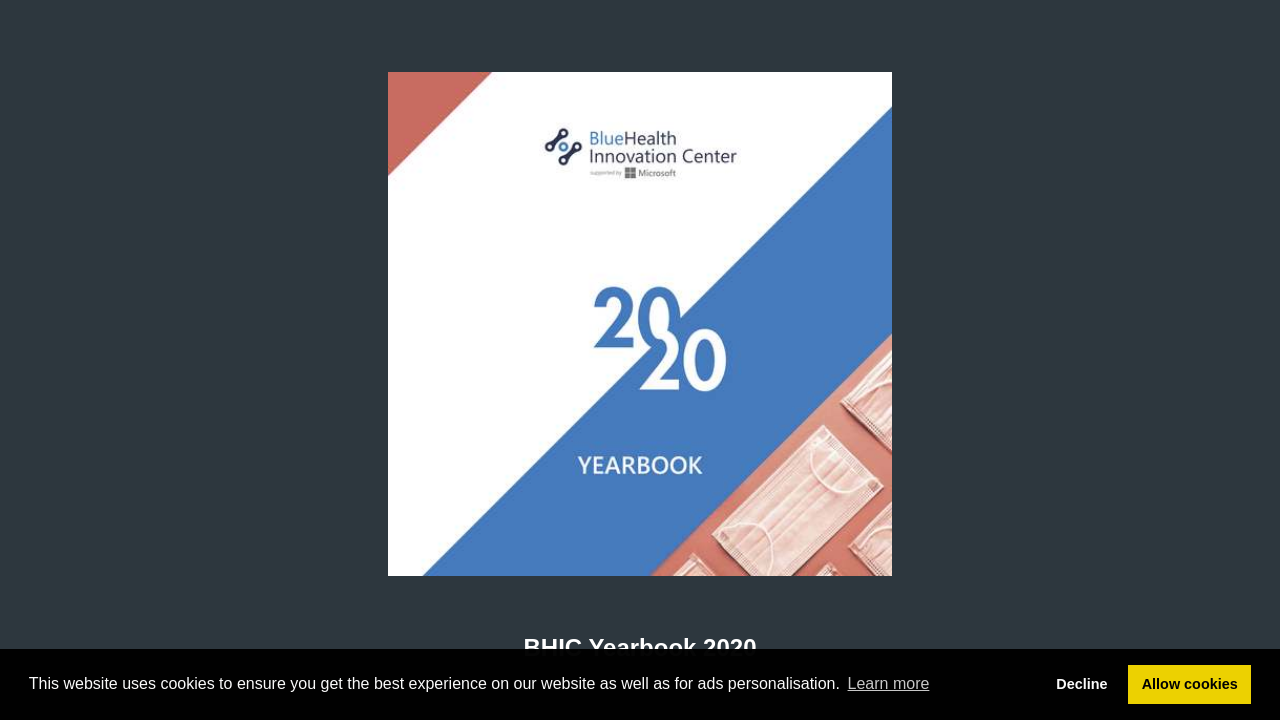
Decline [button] (1081, 684)
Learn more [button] (889, 683)
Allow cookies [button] (1190, 684)
